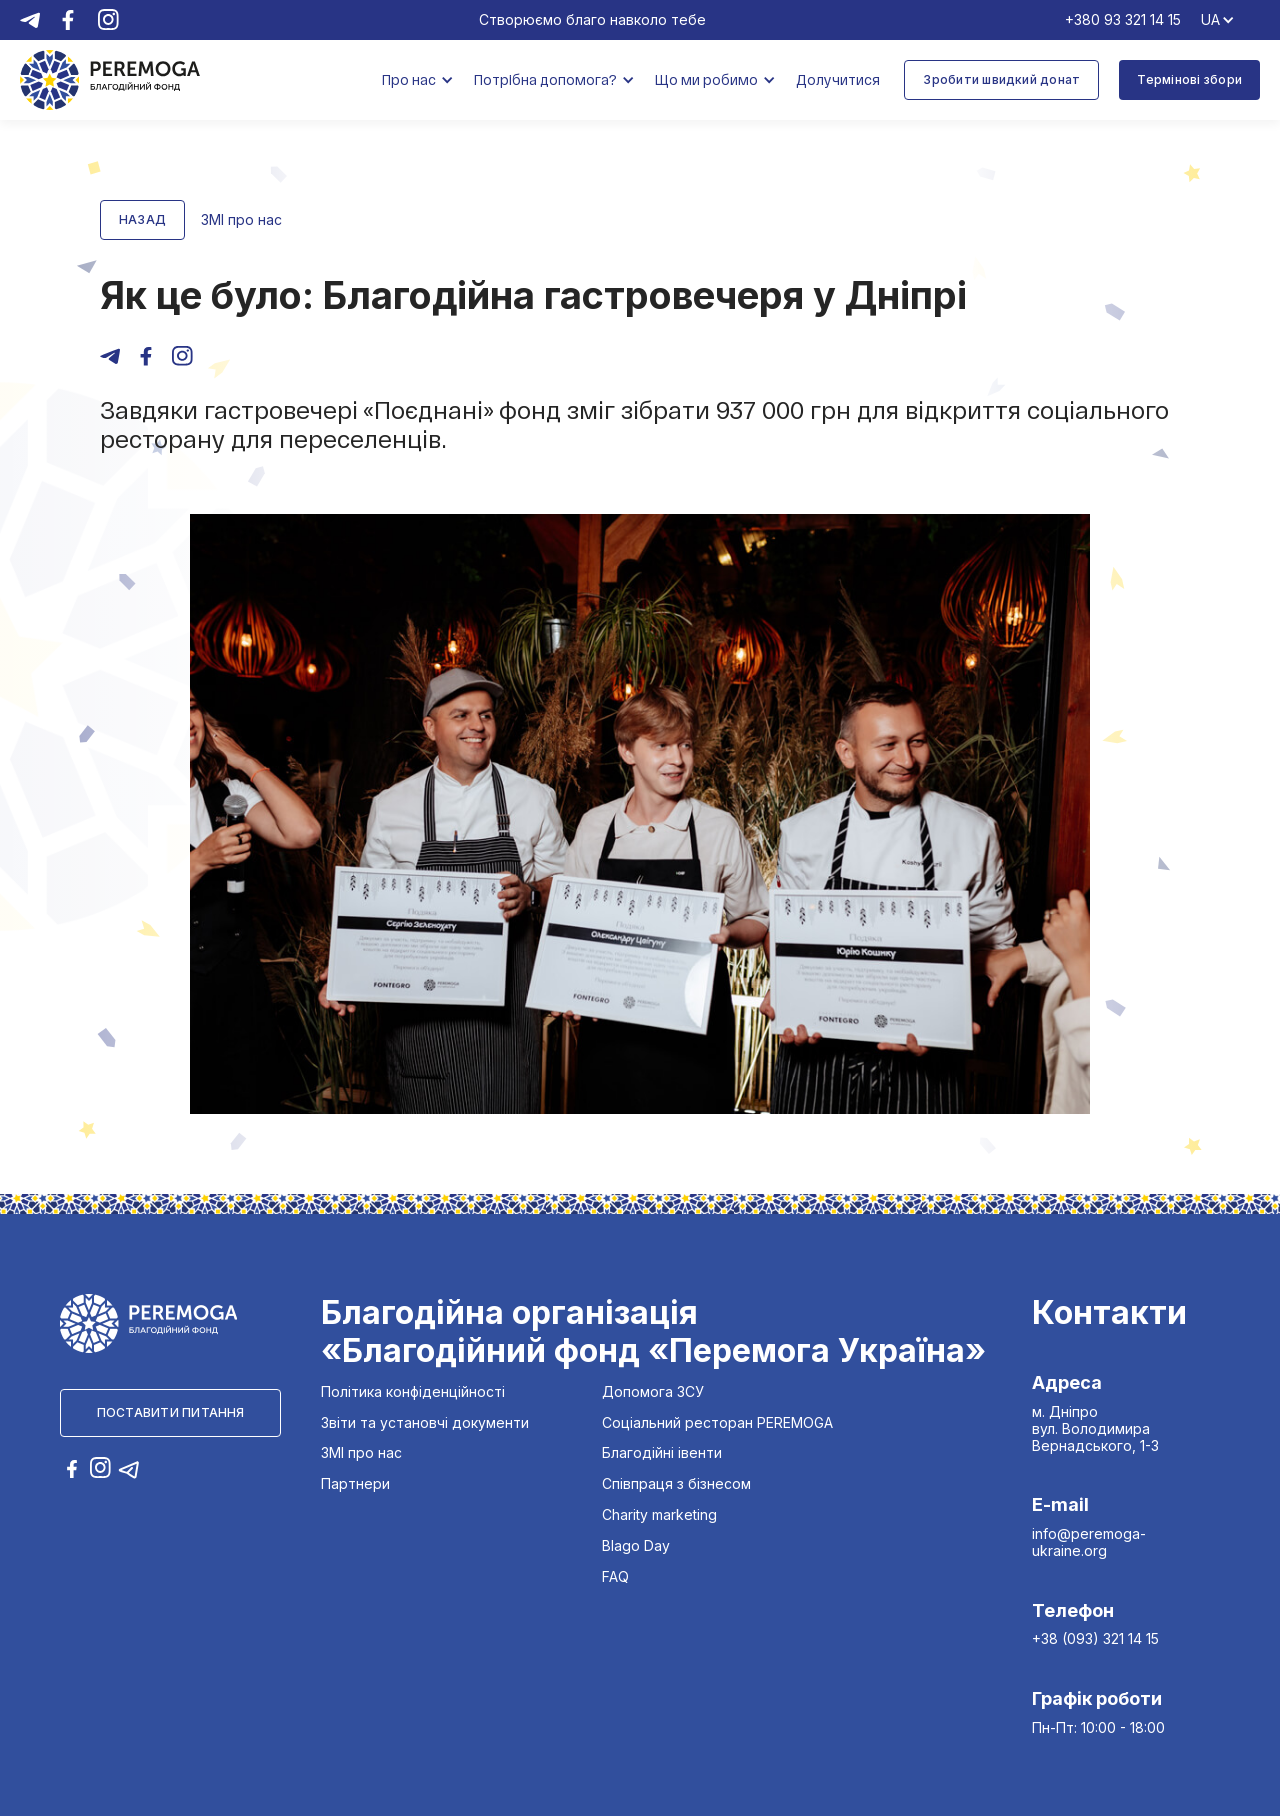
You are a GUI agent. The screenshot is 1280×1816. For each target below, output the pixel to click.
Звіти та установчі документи (425, 1423)
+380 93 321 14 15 (1123, 20)
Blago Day (636, 1546)
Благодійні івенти (662, 1453)
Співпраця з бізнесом (676, 1484)
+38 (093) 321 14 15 (1095, 1638)
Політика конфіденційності (413, 1392)
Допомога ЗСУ (653, 1392)
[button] (418, 80)
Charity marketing (659, 1515)
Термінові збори (1189, 79)
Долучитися (838, 79)
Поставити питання (171, 1412)
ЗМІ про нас (361, 1453)
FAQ (615, 1577)
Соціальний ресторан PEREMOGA (717, 1423)
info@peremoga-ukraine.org (1089, 1542)
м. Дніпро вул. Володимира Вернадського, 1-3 (1095, 1428)
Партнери (355, 1484)
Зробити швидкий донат (1001, 79)
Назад (142, 219)
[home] (110, 79)
